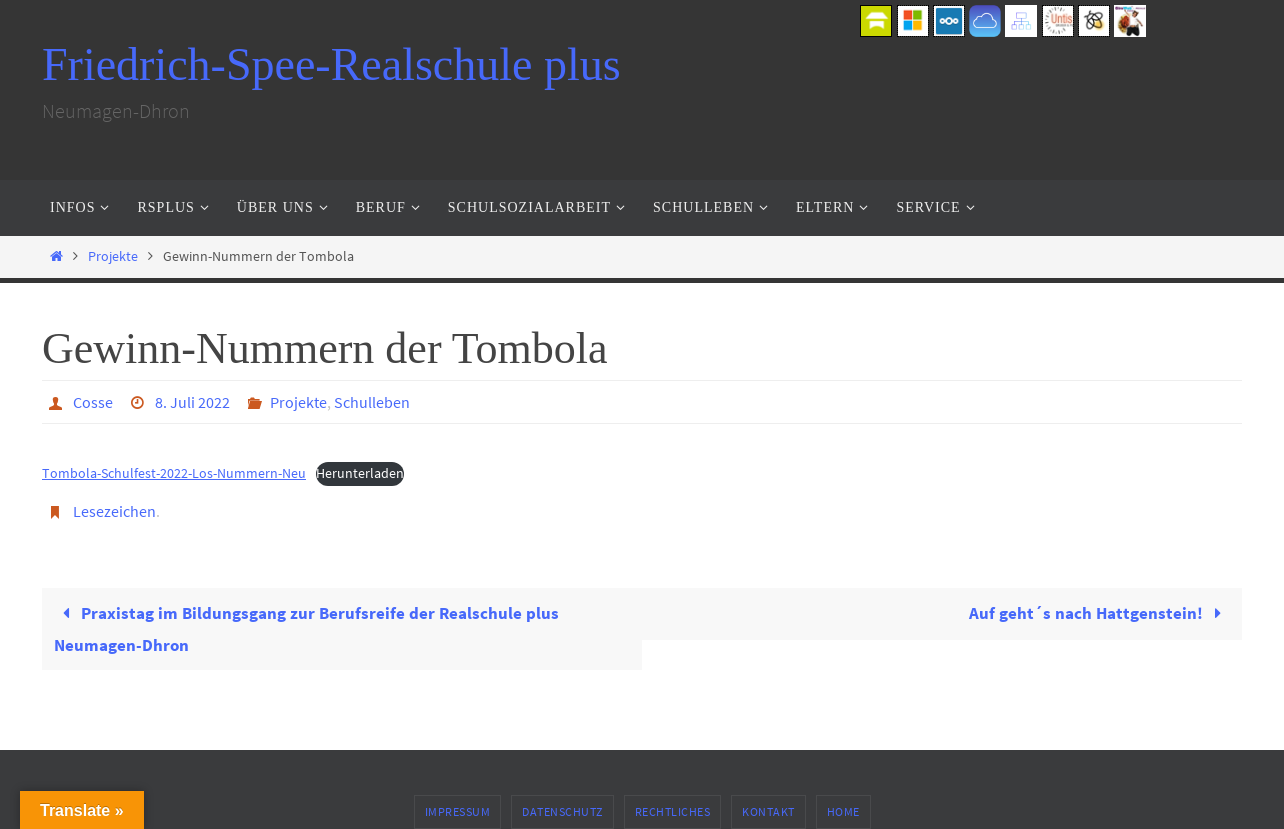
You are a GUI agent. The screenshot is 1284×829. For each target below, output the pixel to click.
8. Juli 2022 (192, 402)
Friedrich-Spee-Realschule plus (331, 64)
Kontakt (768, 811)
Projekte (113, 256)
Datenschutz (562, 811)
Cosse (93, 402)
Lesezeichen (114, 511)
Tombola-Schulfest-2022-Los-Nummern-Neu (174, 473)
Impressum (458, 811)
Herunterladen (360, 473)
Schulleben (372, 402)
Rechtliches (673, 811)
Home (843, 811)
